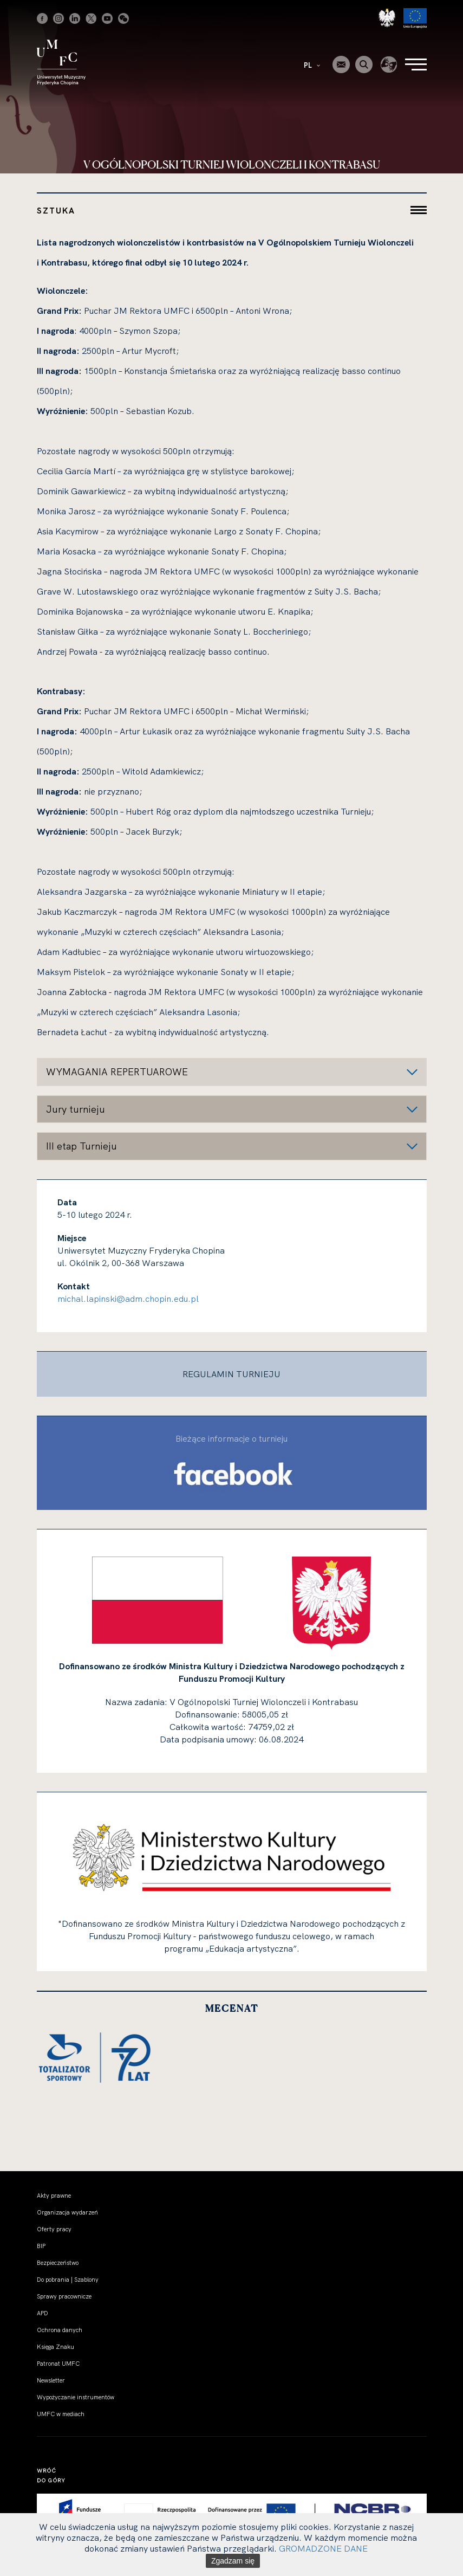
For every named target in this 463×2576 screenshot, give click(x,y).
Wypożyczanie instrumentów (75, 2397)
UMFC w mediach (60, 2414)
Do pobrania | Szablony (68, 2279)
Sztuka (56, 210)
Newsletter (51, 2380)
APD (42, 2313)
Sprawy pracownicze (64, 2296)
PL (312, 65)
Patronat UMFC (58, 2363)
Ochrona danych (59, 2330)
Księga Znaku (55, 2347)
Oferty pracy (54, 2229)
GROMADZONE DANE (323, 2548)
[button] (231, 1072)
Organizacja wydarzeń (67, 2212)
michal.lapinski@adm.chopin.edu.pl (128, 1298)
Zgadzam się (233, 2560)
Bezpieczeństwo (58, 2263)
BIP (41, 2246)
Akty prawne (54, 2195)
